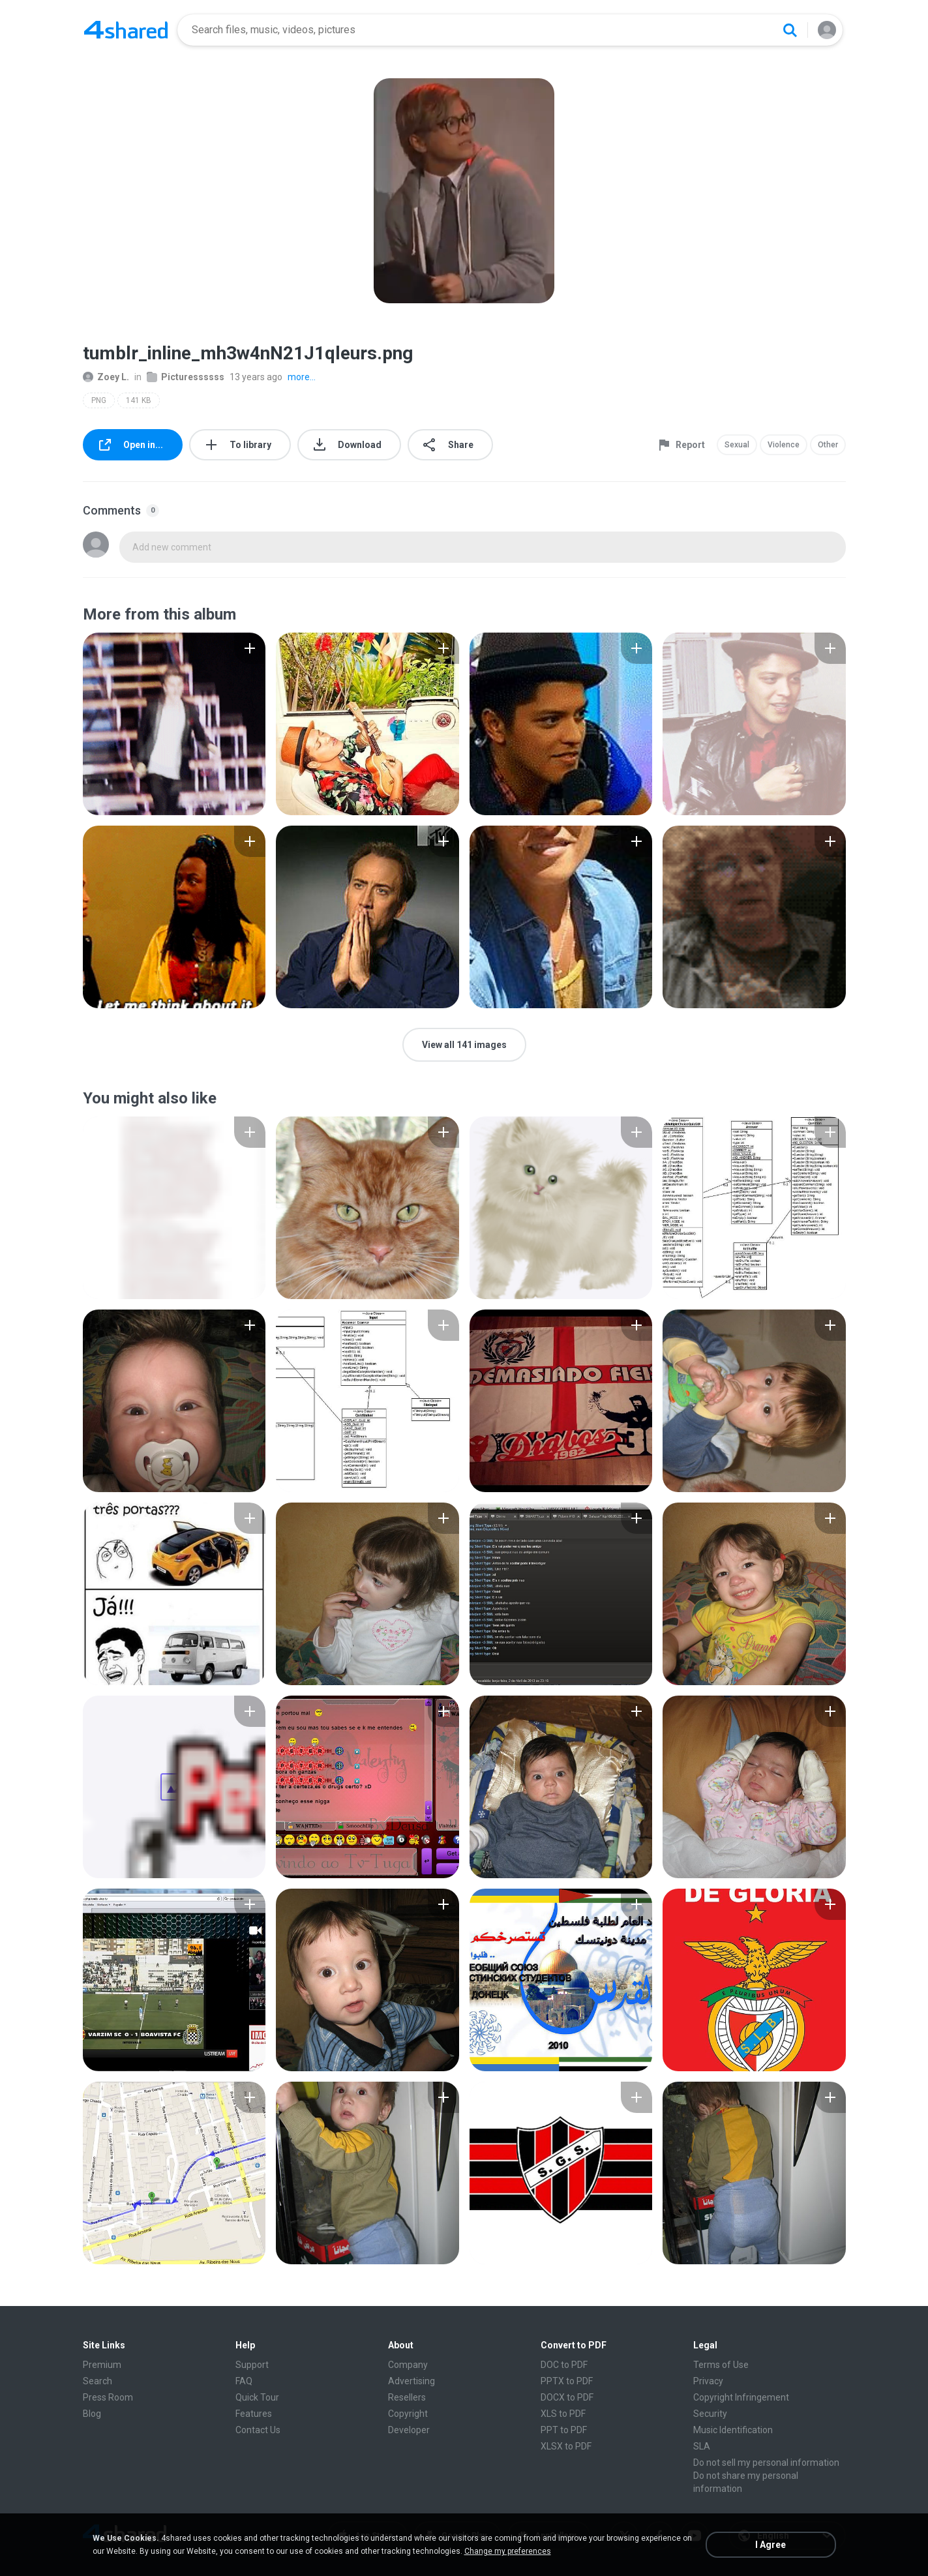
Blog (92, 2413)
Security (710, 2413)
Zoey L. (106, 377)
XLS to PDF (563, 2413)
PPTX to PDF (567, 2381)
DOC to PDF (564, 2364)
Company (408, 2364)
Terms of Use (721, 2364)
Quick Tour (257, 2397)
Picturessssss (185, 377)
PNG (98, 400)
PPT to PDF (564, 2430)
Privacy (708, 2381)
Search (97, 2381)
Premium (102, 2364)
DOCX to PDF (567, 2397)
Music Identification (733, 2430)
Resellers (407, 2397)
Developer (409, 2430)
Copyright (408, 2413)
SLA (701, 2446)
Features (253, 2413)
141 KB (138, 400)
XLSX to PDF (566, 2446)
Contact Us (257, 2430)
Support (252, 2364)
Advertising (411, 2381)
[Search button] (789, 30)
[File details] (174, 724)
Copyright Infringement (741, 2397)
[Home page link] (126, 30)
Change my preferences (507, 2551)
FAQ (243, 2381)
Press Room (108, 2397)
